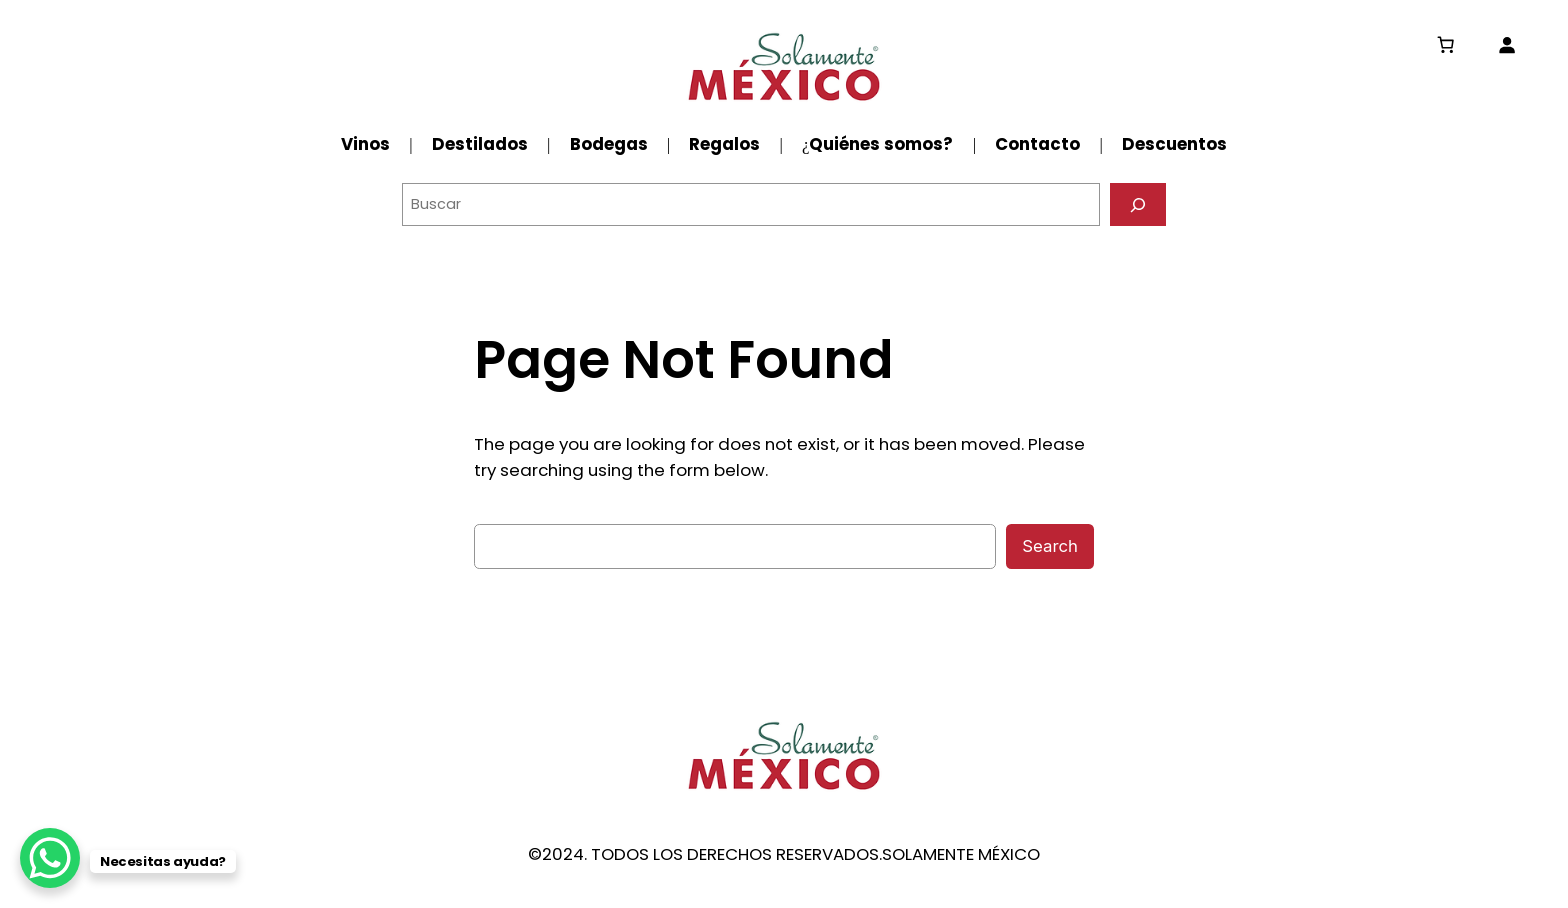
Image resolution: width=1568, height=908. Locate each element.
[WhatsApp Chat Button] (50, 858)
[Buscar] (1138, 204)
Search (1050, 546)
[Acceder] (1507, 45)
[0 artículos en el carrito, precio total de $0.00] (1446, 45)
